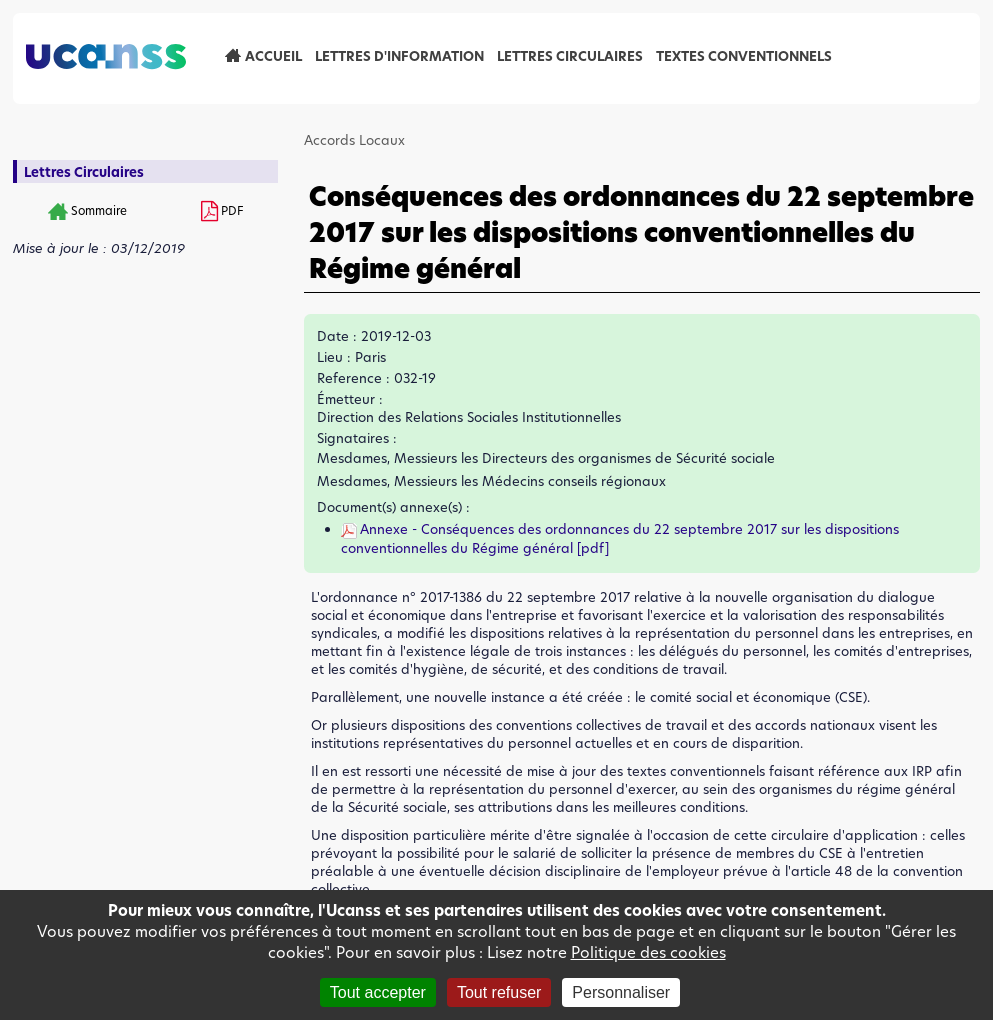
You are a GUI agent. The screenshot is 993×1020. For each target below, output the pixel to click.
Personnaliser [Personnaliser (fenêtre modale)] (621, 992)
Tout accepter (378, 992)
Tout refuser (499, 992)
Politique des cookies (648, 952)
